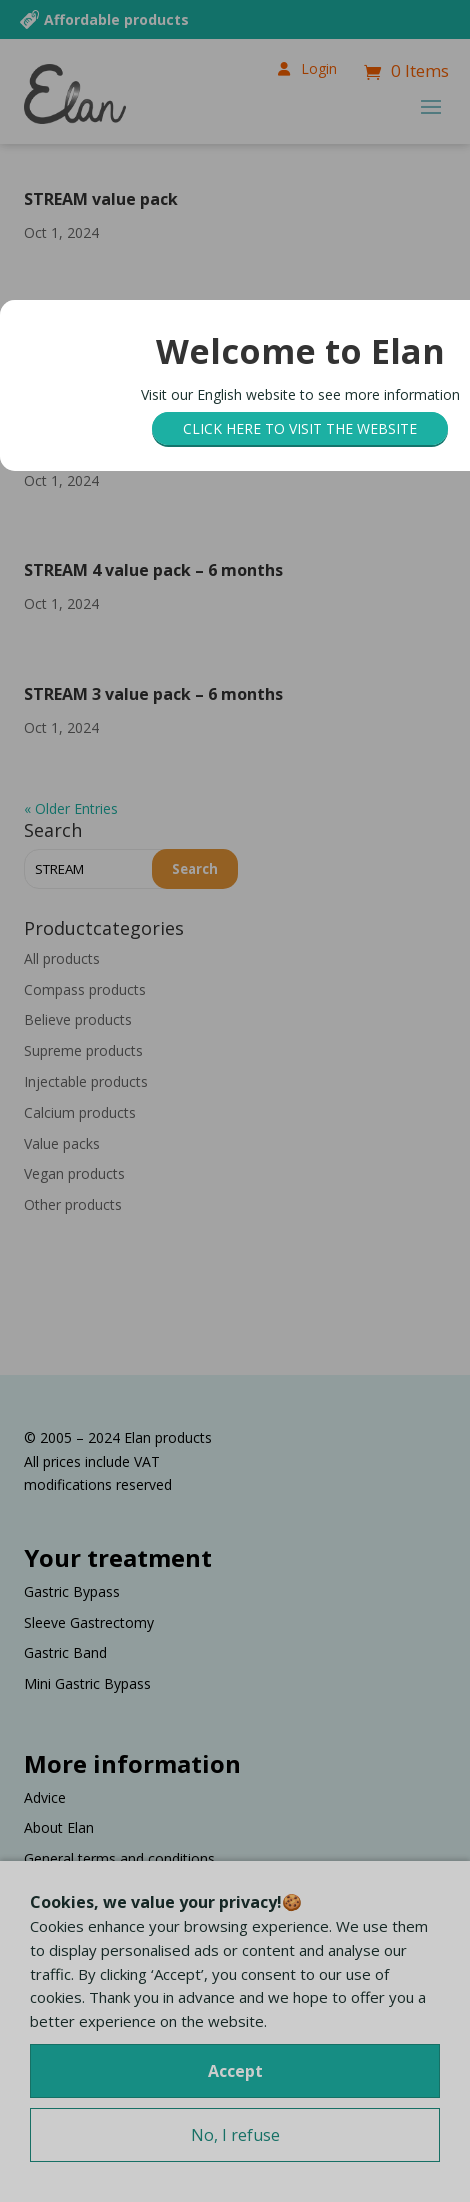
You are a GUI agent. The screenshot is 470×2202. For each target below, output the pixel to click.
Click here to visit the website (300, 428)
